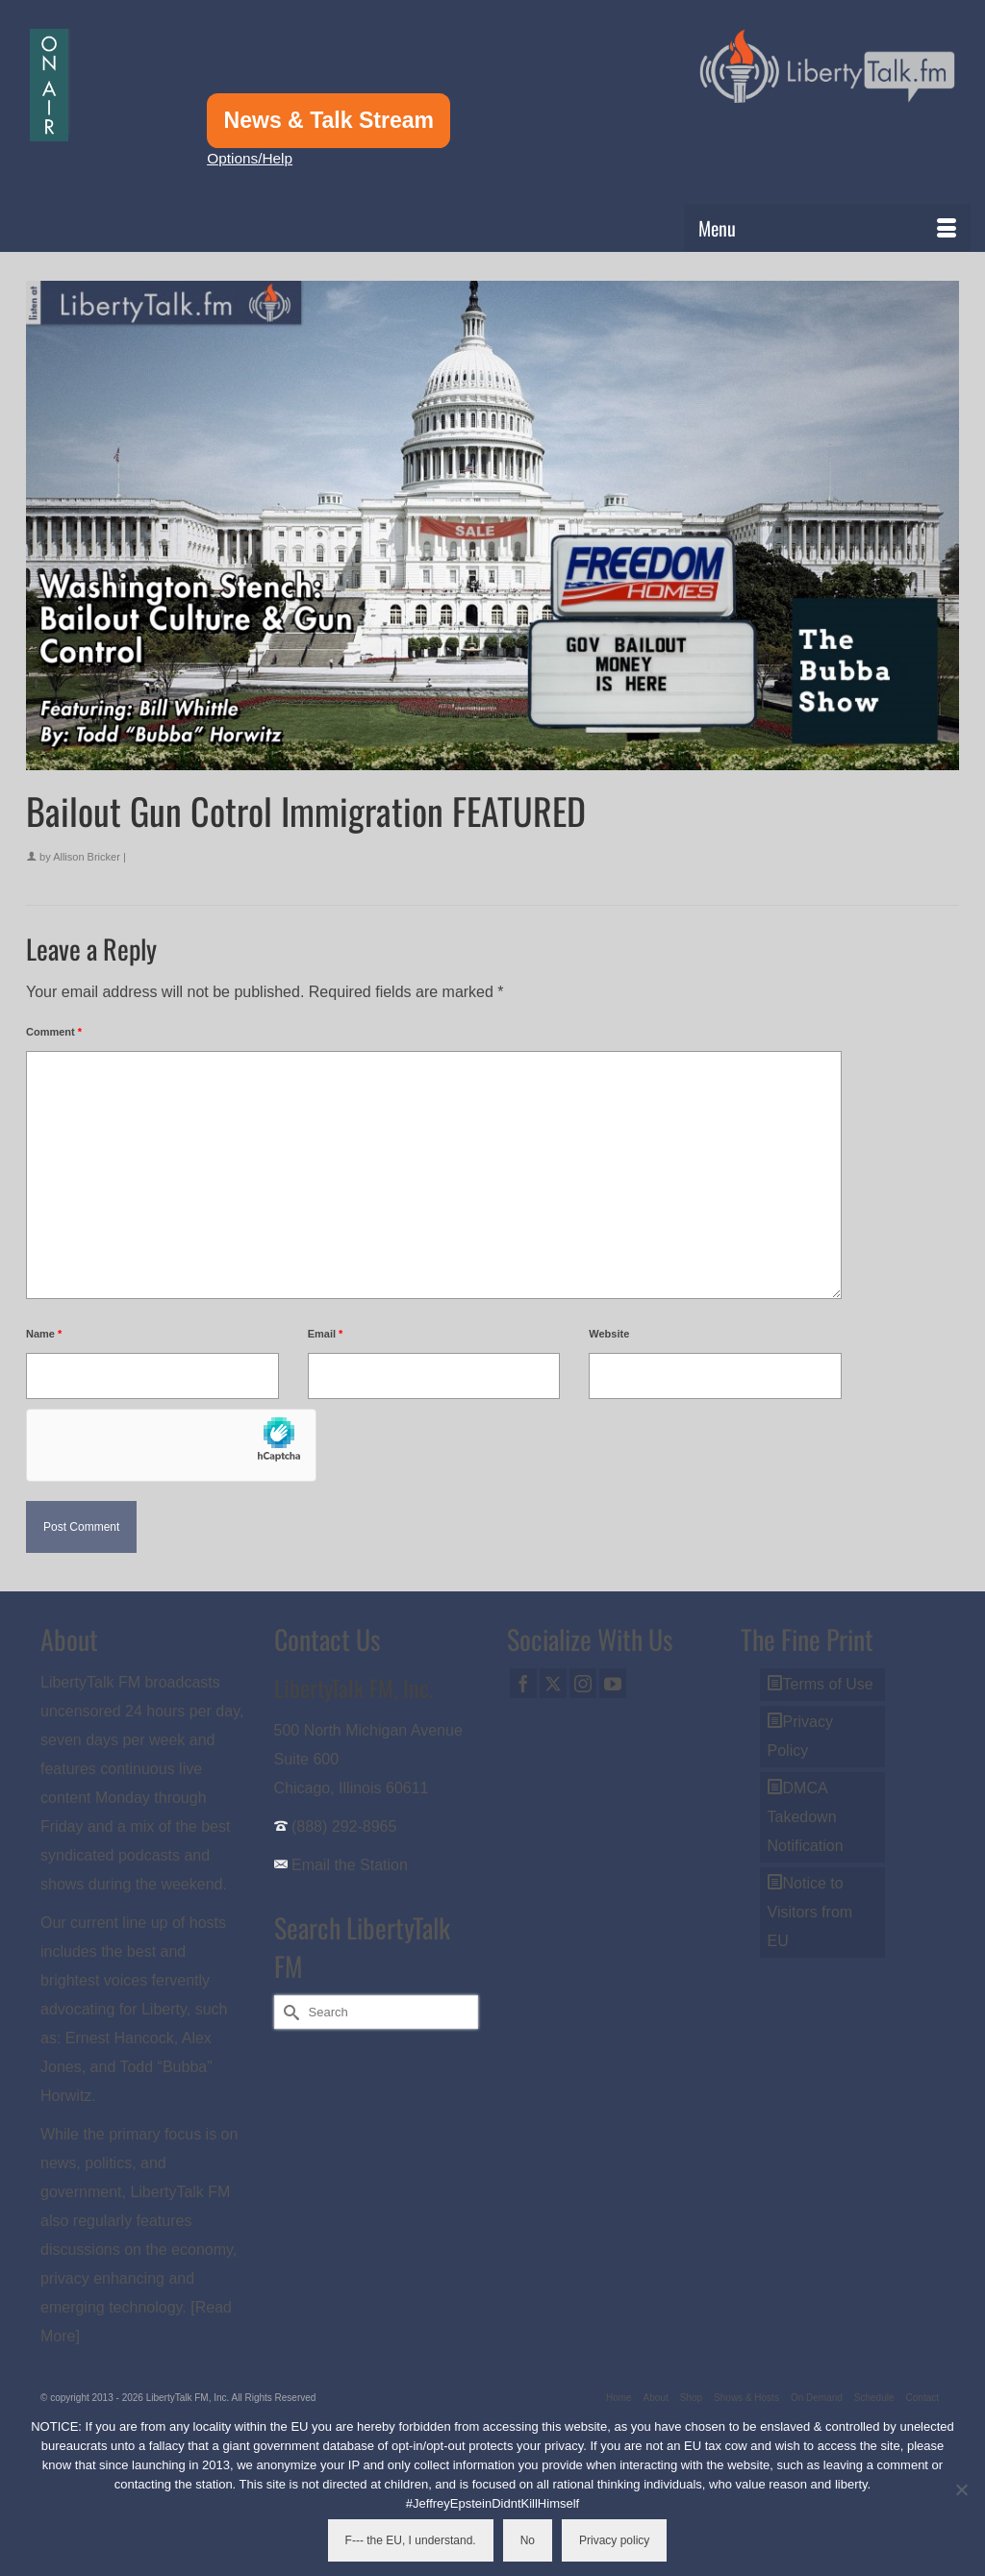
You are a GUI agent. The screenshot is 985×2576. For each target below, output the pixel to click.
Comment (54, 1032)
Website (609, 1333)
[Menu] (827, 228)
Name (44, 1333)
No (527, 2540)
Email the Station (349, 1865)
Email (325, 1333)
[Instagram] (582, 1683)
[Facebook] (523, 1683)
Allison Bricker (86, 857)
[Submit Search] (288, 2012)
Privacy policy (614, 2540)
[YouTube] (612, 1683)
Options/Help (249, 158)
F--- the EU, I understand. (410, 2540)
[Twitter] (553, 1683)
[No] (961, 2489)
